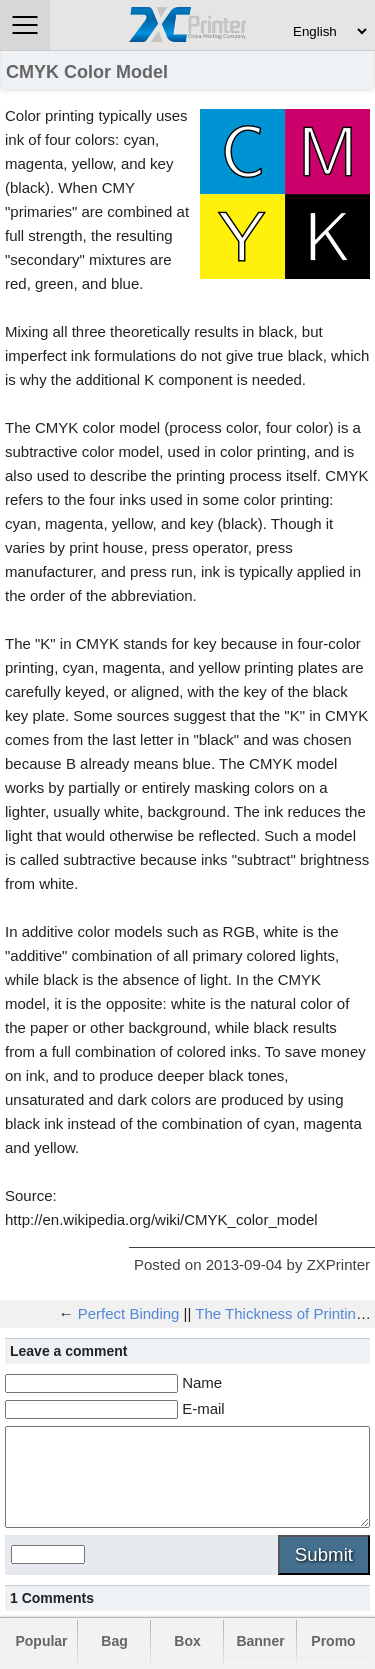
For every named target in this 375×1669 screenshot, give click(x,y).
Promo (333, 1641)
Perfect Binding (129, 1313)
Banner (260, 1641)
